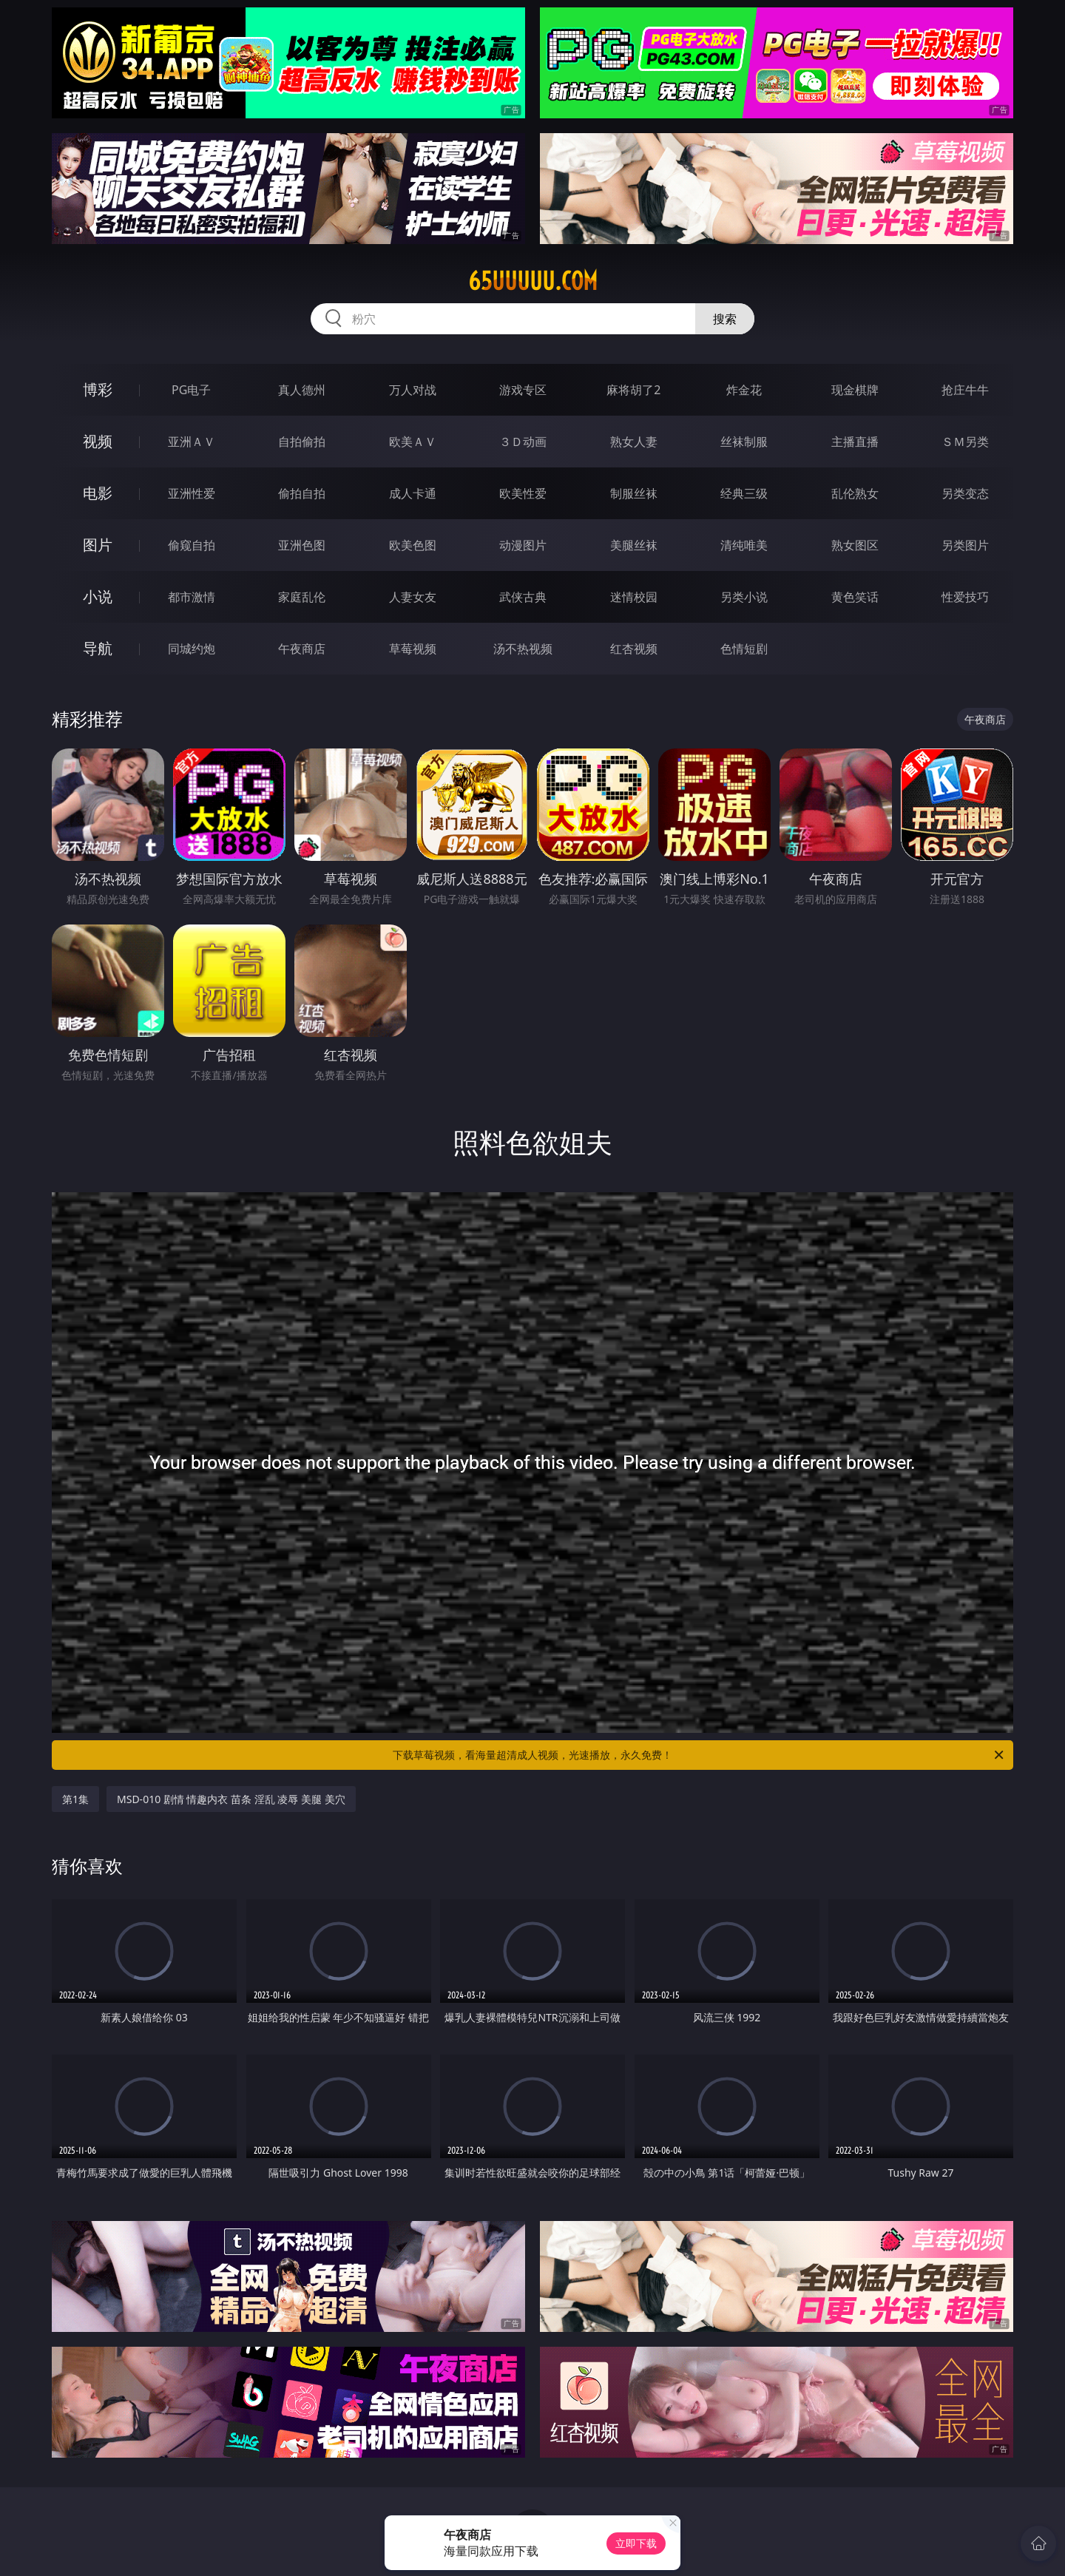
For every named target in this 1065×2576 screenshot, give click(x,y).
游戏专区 (523, 390)
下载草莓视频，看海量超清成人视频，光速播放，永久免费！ (699, 1755)
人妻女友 (412, 597)
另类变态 (965, 493)
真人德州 (301, 390)
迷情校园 (633, 597)
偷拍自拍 (301, 493)
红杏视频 (633, 648)
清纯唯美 (744, 545)
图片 (97, 545)
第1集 (75, 1799)
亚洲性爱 (191, 493)
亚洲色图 (301, 545)
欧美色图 (412, 545)
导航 (97, 648)
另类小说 (744, 597)
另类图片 (965, 545)
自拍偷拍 (301, 441)
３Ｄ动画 (523, 441)
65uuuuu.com (533, 281)
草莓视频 (412, 648)
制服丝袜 (633, 493)
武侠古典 (523, 597)
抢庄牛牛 (965, 390)
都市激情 (191, 597)
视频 (97, 441)
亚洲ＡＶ (191, 441)
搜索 (725, 319)
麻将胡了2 (633, 390)
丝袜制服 (744, 441)
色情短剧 (744, 648)
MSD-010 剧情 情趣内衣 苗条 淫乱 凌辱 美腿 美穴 (231, 1799)
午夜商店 (301, 648)
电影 (97, 493)
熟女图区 (855, 545)
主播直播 (855, 441)
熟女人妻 (633, 441)
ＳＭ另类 (965, 441)
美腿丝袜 (633, 545)
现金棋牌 (855, 390)
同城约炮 (191, 648)
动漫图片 (523, 545)
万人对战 (412, 390)
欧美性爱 (523, 493)
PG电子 (191, 390)
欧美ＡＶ (412, 441)
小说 (97, 596)
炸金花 (744, 390)
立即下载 (636, 2543)
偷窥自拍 (191, 545)
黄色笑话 (855, 597)
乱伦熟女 (855, 493)
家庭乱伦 (301, 597)
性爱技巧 (965, 597)
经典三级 (744, 493)
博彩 (97, 389)
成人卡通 (412, 493)
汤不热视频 (522, 648)
